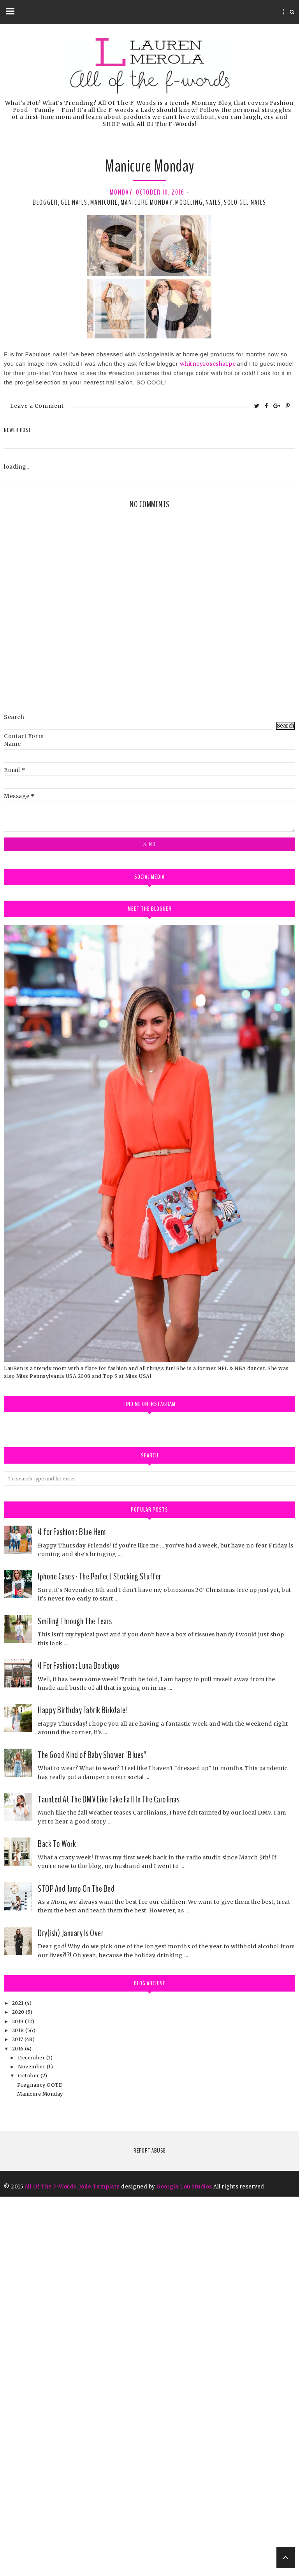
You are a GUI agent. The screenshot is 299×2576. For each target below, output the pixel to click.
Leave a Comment (37, 405)
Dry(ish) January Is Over (70, 2312)
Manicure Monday (40, 2473)
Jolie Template (99, 2566)
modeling (189, 202)
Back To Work (57, 2223)
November (32, 2446)
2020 (19, 2391)
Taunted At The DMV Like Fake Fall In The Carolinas (108, 2178)
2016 (18, 2428)
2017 (18, 2419)
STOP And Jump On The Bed (76, 2268)
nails (213, 202)
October (29, 2455)
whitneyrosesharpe (208, 363)
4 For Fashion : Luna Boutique (79, 2045)
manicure (104, 202)
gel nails (74, 202)
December (32, 2437)
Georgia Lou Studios (184, 2566)
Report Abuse (149, 2530)
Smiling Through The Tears (75, 2000)
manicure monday (146, 202)
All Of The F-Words (50, 2566)
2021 (18, 2382)
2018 (19, 2410)
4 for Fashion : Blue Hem (72, 1911)
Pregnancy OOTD (40, 2464)
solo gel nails (245, 202)
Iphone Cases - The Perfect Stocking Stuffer (99, 1955)
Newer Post (17, 430)
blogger (45, 202)
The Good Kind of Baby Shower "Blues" (92, 2134)
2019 (18, 2401)
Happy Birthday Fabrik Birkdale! (82, 2089)
